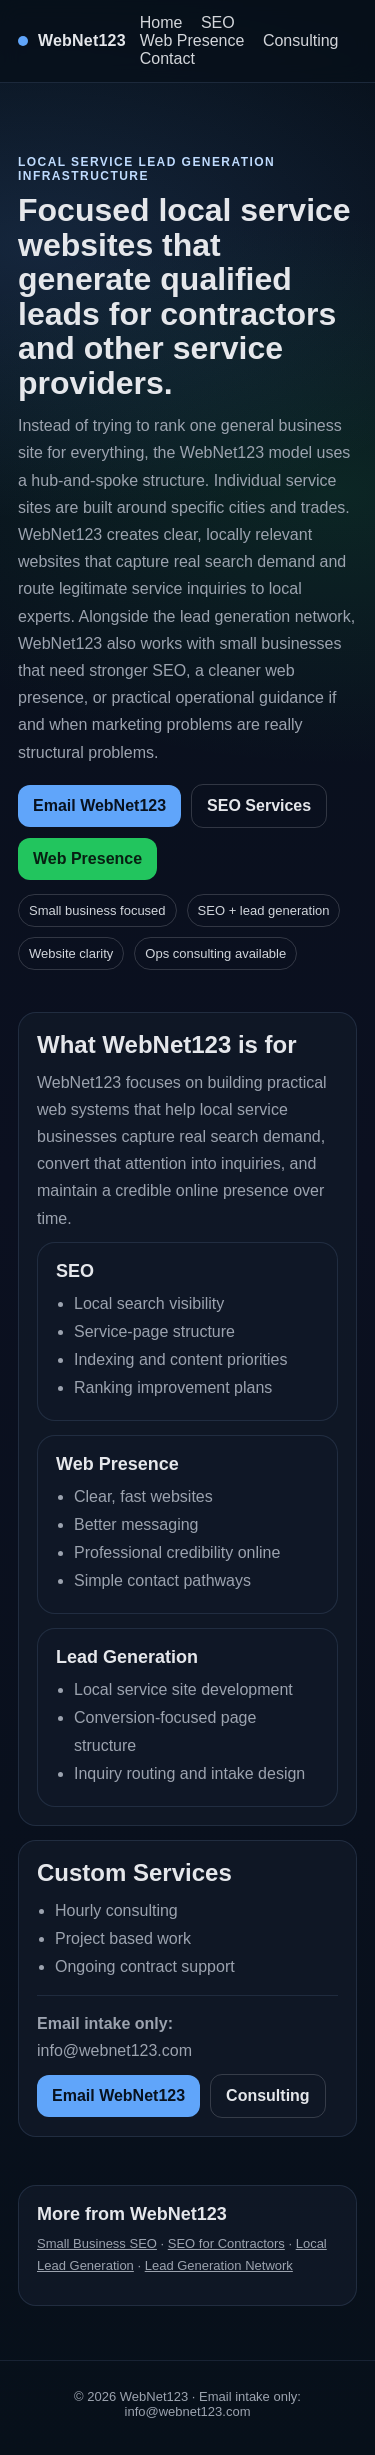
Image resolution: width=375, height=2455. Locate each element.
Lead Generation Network (219, 2265)
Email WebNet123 (99, 805)
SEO (218, 22)
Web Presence (192, 40)
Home (161, 22)
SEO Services (259, 805)
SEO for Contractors (226, 2243)
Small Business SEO (97, 2243)
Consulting (301, 40)
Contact (167, 58)
